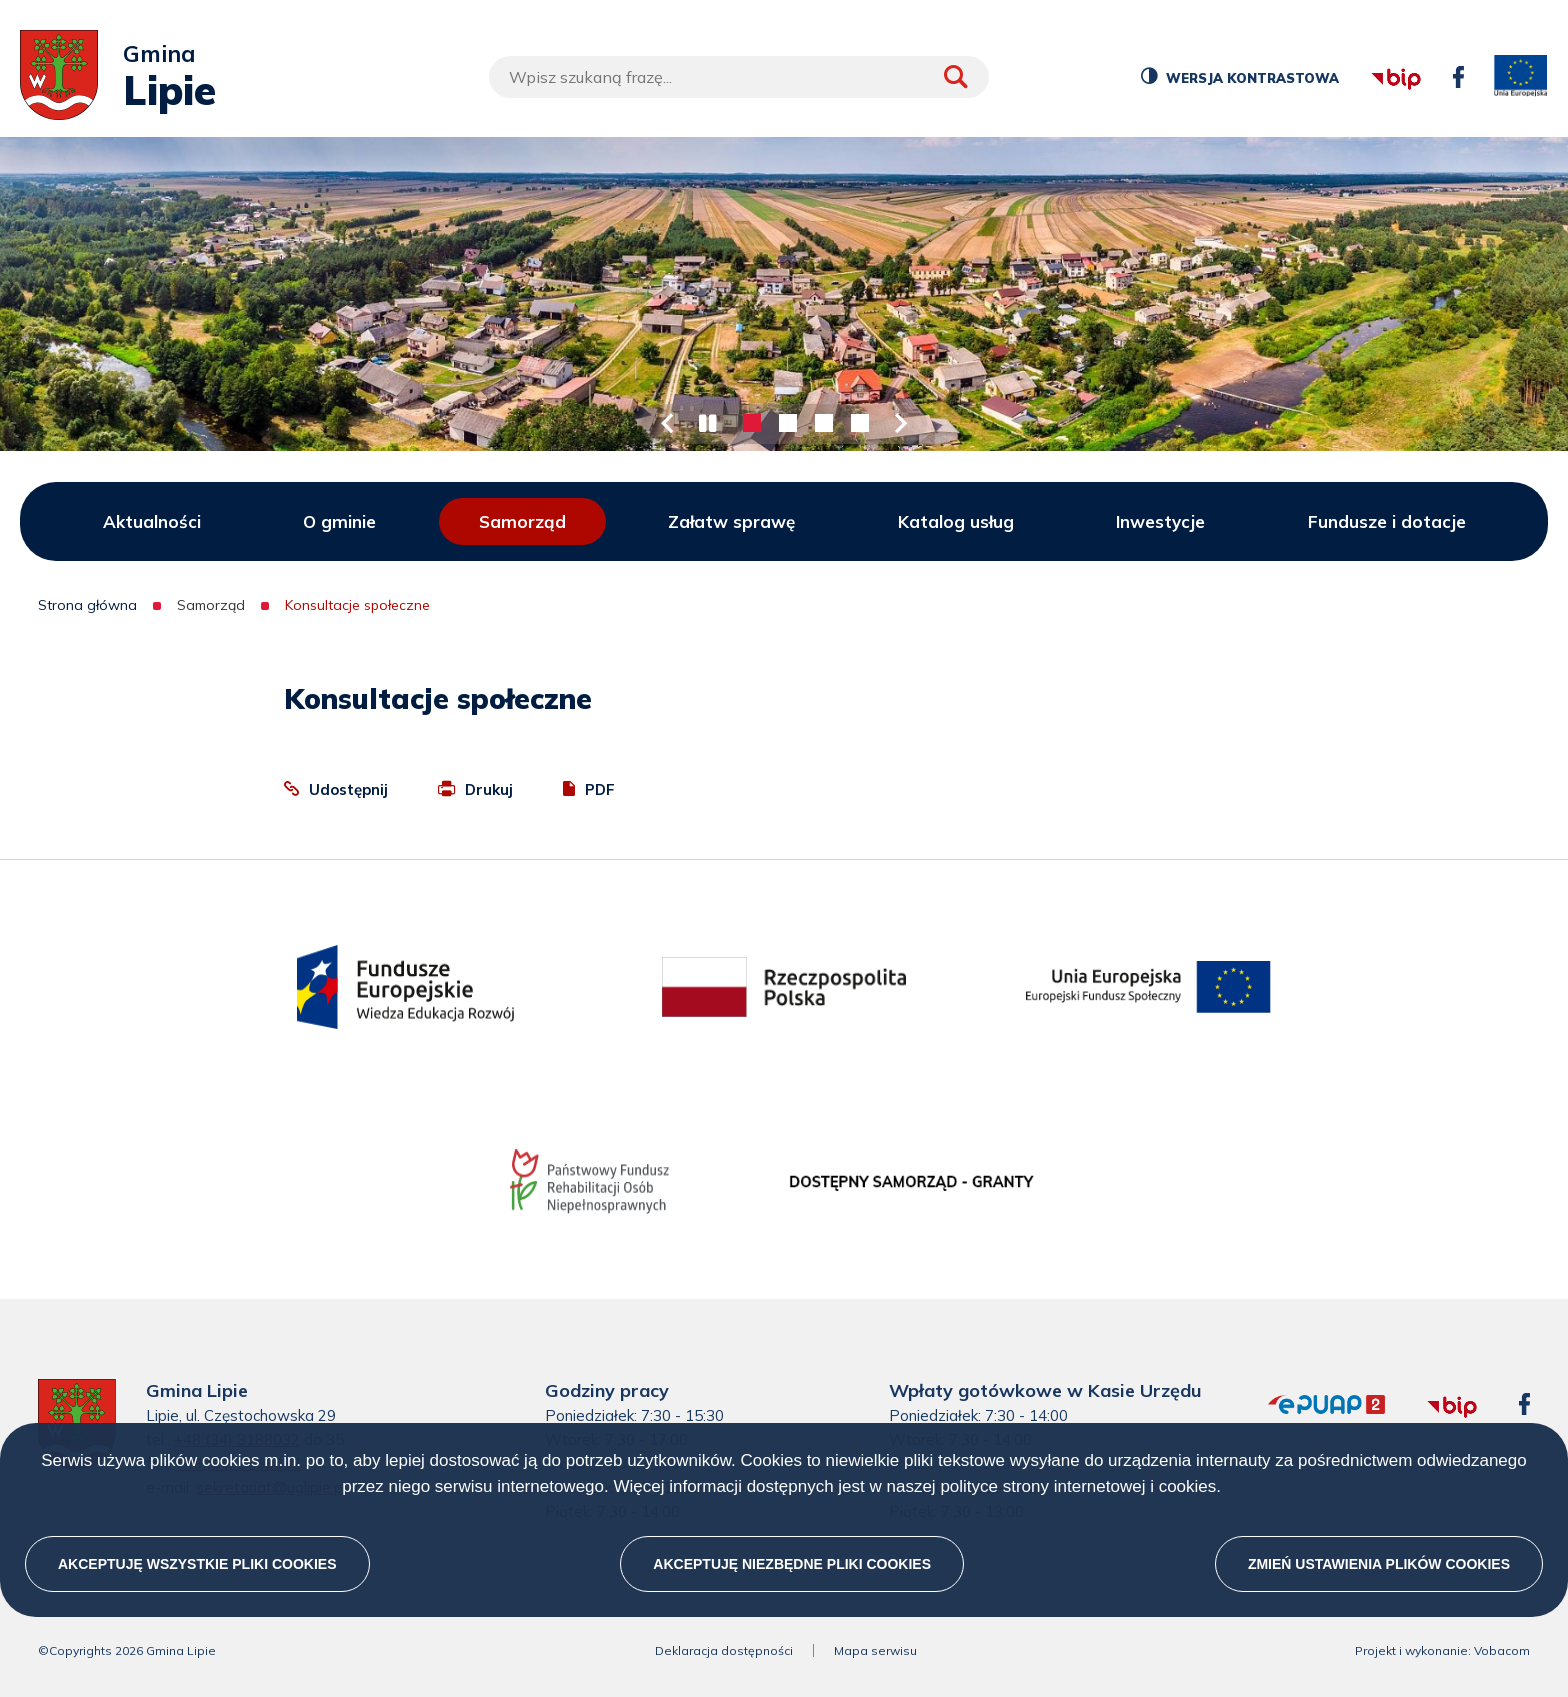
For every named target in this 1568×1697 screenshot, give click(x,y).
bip (1369, 51)
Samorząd (522, 521)
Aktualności (152, 521)
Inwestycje (1160, 521)
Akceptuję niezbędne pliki (792, 1564)
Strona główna (87, 605)
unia (1521, 76)
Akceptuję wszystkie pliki (197, 1564)
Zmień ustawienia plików (1379, 1564)
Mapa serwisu (875, 1651)
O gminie (339, 521)
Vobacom (1502, 1651)
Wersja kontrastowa (1250, 81)
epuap (1268, 1395)
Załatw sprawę (731, 521)
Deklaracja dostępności (724, 1651)
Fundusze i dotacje (1387, 521)
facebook (1453, 66)
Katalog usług (956, 521)
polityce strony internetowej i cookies (1078, 1486)
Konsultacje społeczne (357, 605)
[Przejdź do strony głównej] (59, 77)
